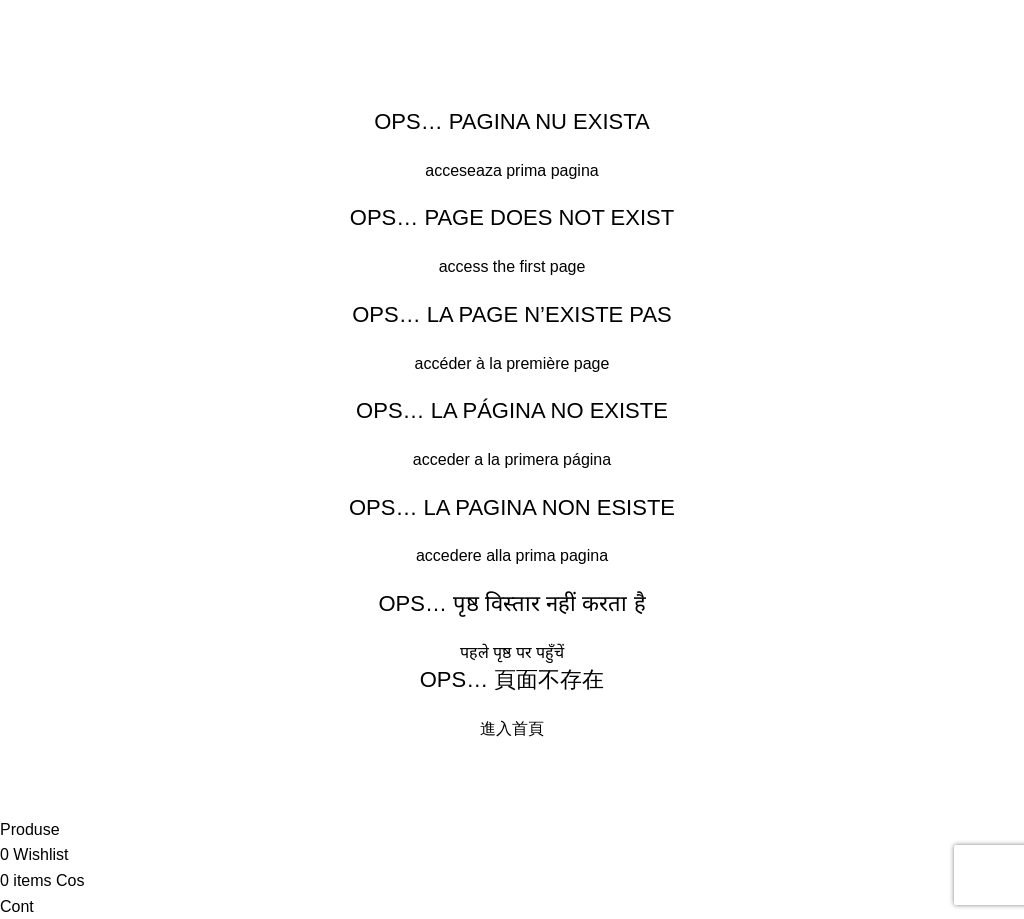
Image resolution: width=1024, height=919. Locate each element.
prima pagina (552, 170)
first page (553, 266)
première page (557, 363)
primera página (557, 459)
